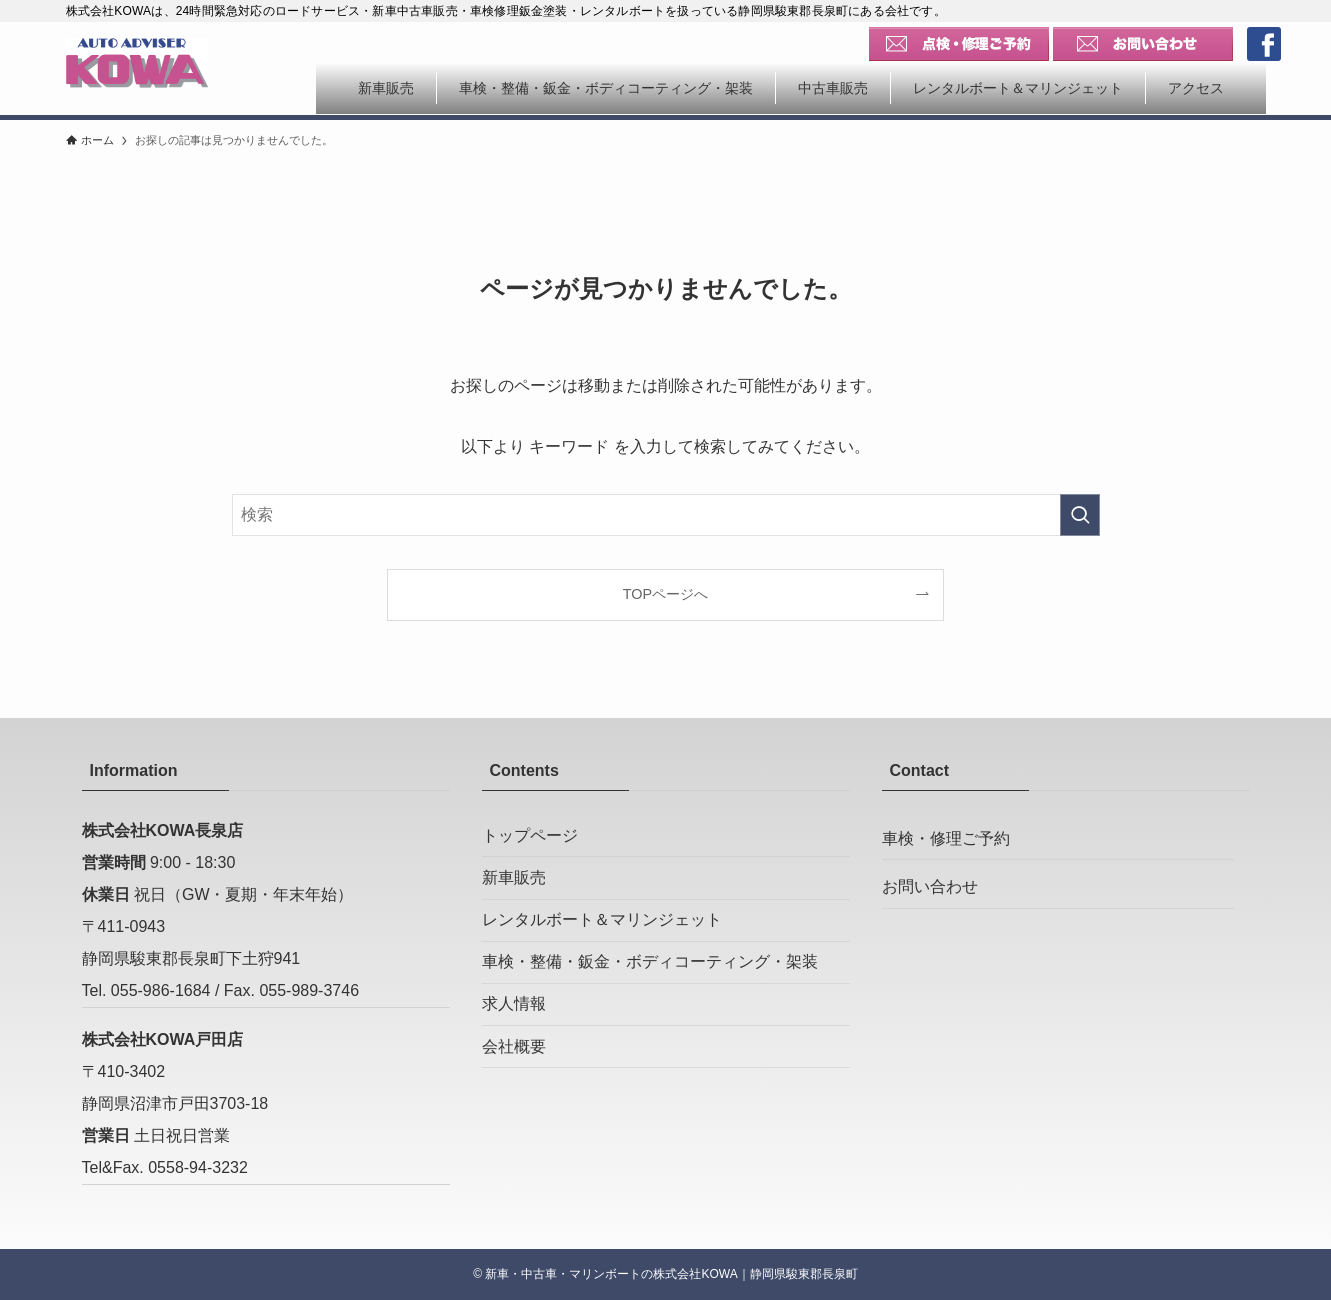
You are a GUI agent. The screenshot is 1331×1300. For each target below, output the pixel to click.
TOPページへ (665, 594)
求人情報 (514, 1027)
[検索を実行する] (1080, 515)
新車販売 (514, 884)
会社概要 (514, 1074)
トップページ (530, 837)
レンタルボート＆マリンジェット (602, 932)
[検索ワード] (666, 515)
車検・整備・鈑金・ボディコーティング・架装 (650, 979)
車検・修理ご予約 (946, 840)
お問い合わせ (930, 894)
